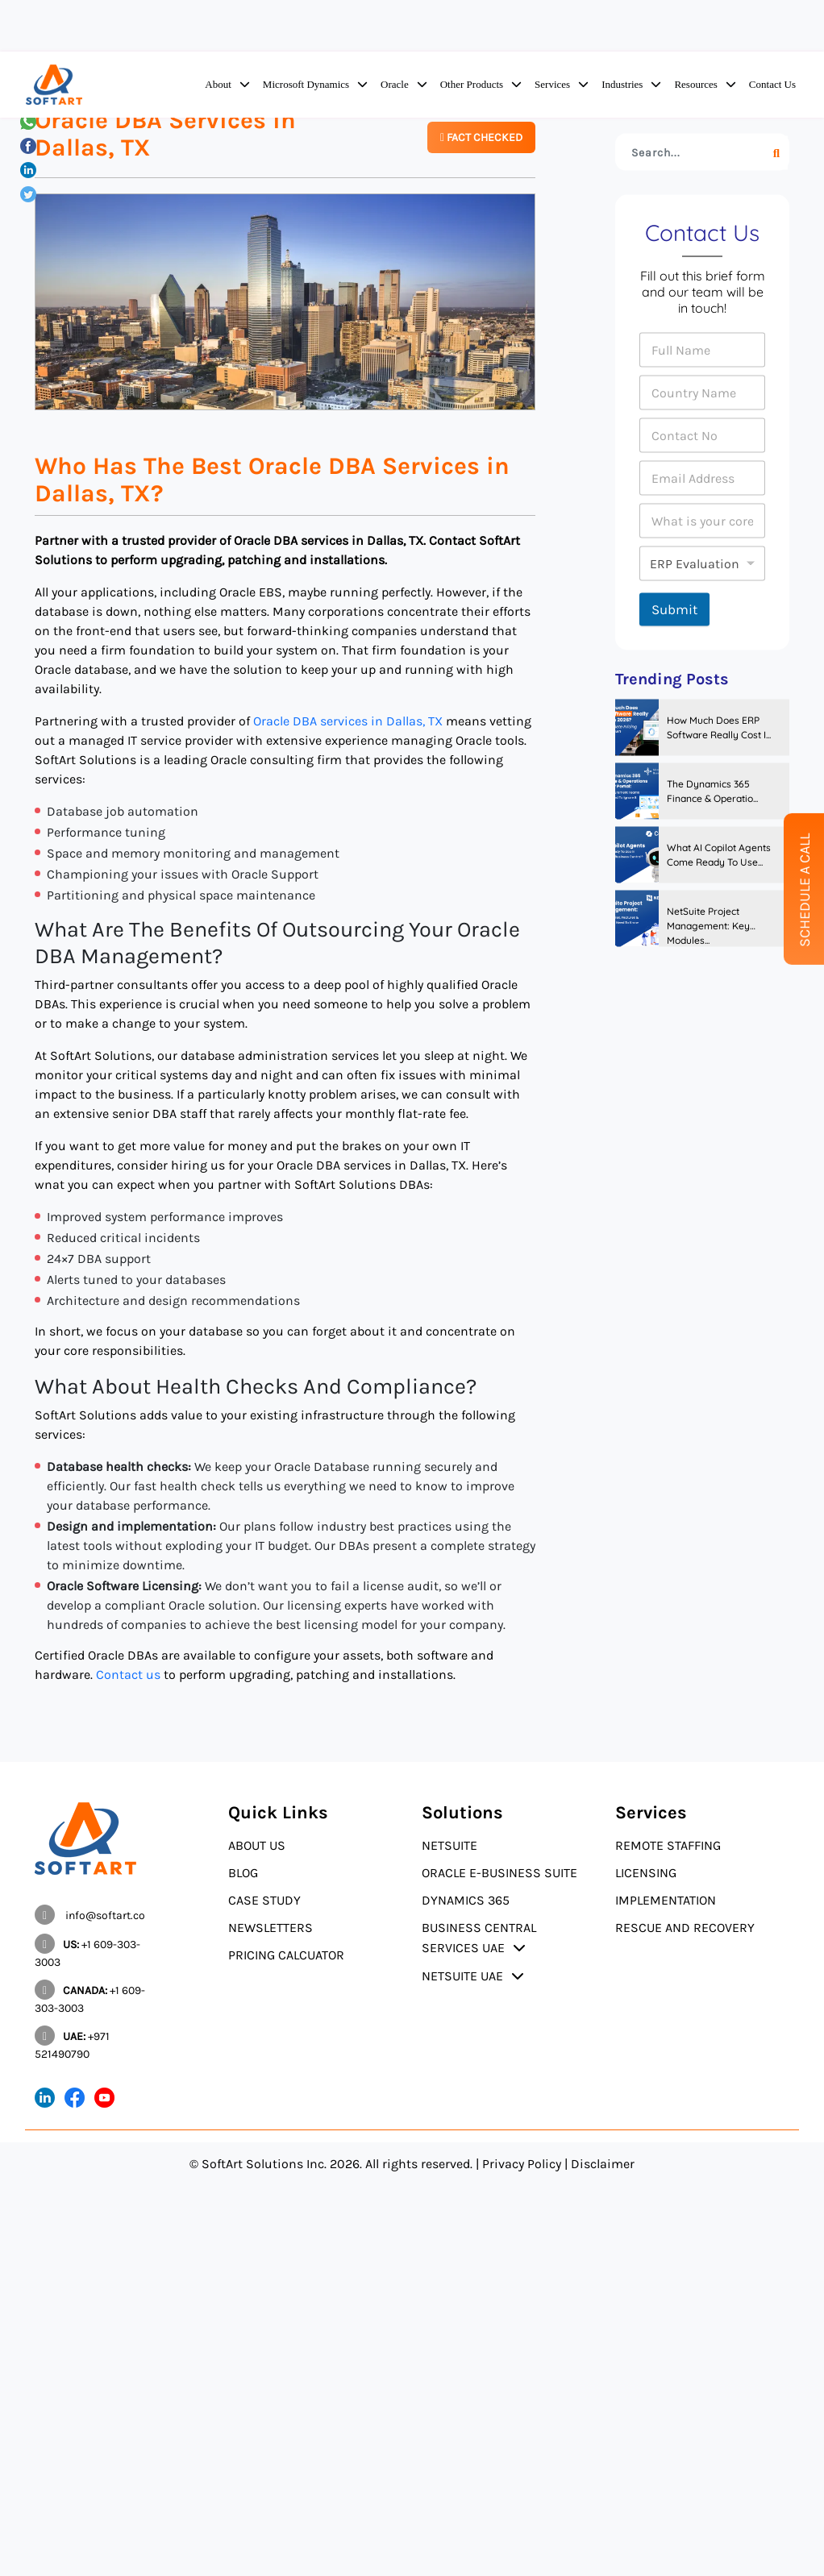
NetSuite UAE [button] (462, 1976)
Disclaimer (603, 2163)
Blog (243, 1872)
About (218, 84)
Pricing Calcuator (286, 1955)
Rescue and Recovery (685, 1927)
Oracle (395, 84)
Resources (695, 84)
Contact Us (772, 84)
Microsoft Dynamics (306, 84)
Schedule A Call (805, 890)
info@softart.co (90, 1915)
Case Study (264, 1900)
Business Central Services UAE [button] (479, 1937)
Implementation (665, 1900)
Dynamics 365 (466, 1900)
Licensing (645, 1872)
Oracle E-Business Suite (499, 1872)
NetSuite (449, 1845)
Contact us (128, 1674)
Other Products (471, 84)
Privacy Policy (521, 2163)
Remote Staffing (668, 1845)
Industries (622, 84)
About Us (256, 1845)
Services (552, 84)
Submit (674, 609)
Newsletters (270, 1927)
